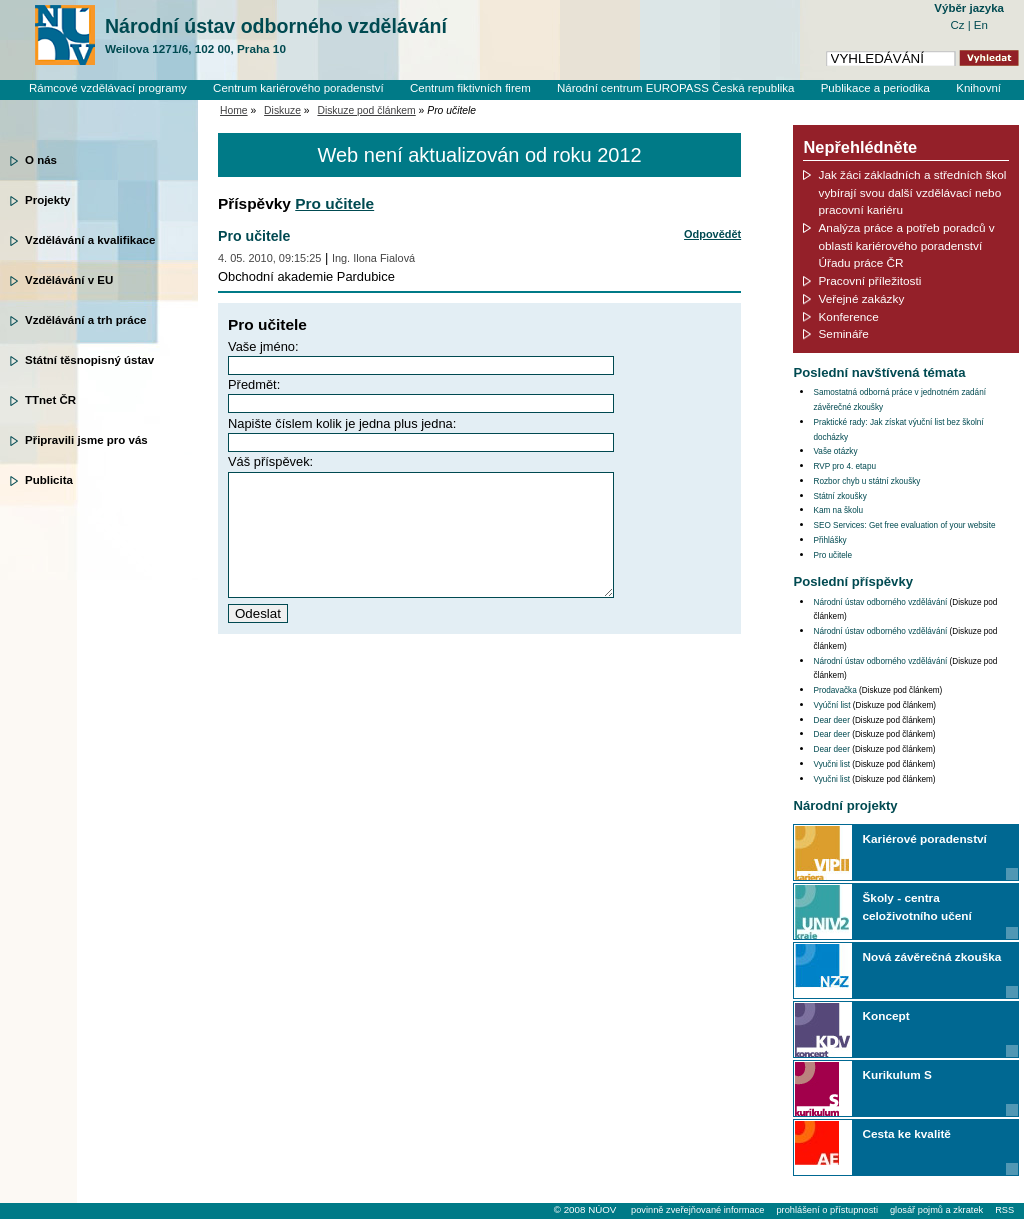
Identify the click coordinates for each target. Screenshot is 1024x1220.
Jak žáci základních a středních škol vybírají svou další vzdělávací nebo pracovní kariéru (912, 192)
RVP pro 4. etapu (844, 466)
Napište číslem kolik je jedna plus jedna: (342, 423)
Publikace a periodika (875, 88)
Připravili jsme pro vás (86, 440)
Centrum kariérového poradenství (298, 88)
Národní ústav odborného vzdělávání (276, 36)
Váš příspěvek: (270, 461)
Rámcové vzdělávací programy (108, 88)
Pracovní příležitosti (869, 280)
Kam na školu (838, 510)
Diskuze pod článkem (366, 110)
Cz (958, 25)
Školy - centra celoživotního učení (916, 906)
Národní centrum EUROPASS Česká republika (676, 88)
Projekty (47, 200)
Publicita (49, 480)
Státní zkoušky (839, 496)
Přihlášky (829, 540)
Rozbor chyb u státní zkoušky (866, 481)
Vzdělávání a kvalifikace (90, 240)
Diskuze (282, 110)
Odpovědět (712, 234)
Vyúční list (831, 705)
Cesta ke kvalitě (906, 1133)
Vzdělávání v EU (69, 280)
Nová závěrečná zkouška (931, 956)
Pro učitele (334, 203)
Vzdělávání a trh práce (85, 320)
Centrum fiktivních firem (470, 88)
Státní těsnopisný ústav (89, 360)
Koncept (885, 1015)
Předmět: (254, 384)
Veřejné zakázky (861, 298)
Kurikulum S (896, 1074)
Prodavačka (834, 690)
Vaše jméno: (263, 346)
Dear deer (831, 720)
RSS (1004, 1210)
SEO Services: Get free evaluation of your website (904, 525)
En (981, 25)
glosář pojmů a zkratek (936, 1210)
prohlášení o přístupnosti (826, 1210)
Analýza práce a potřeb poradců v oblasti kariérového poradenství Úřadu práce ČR (906, 245)
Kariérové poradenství (924, 838)
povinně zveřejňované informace (697, 1210)
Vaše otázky (835, 451)
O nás (41, 160)
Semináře (843, 333)
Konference (848, 316)
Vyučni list (831, 764)
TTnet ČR (50, 400)
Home (234, 110)
